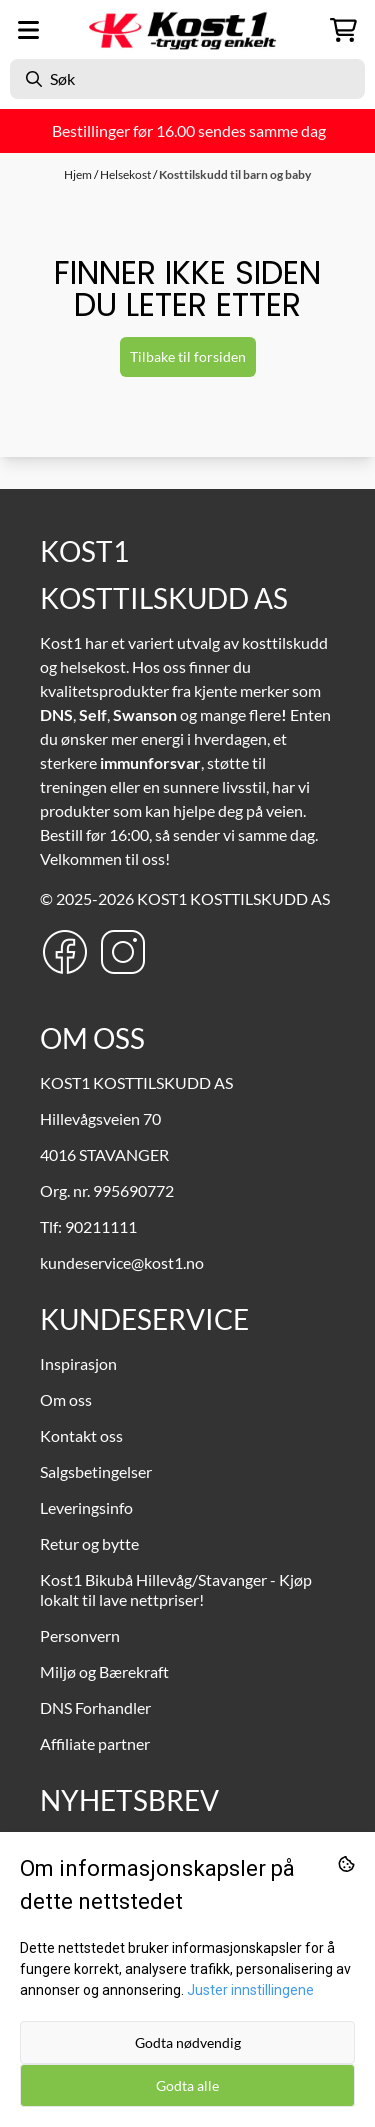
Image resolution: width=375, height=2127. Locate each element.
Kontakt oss (81, 1435)
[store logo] (188, 30)
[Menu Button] (28, 30)
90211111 (101, 1226)
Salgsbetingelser (96, 1471)
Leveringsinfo (86, 1507)
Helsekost (126, 174)
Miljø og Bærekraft (104, 1671)
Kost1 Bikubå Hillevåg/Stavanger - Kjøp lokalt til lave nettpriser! (176, 1589)
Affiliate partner (95, 1743)
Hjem (79, 174)
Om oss (66, 1399)
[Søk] (187, 79)
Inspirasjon (78, 1363)
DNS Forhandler (95, 1707)
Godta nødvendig (188, 2042)
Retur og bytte (89, 1543)
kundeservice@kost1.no (122, 1262)
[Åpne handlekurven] (343, 30)
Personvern (80, 1635)
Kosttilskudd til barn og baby (235, 174)
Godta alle (187, 2085)
